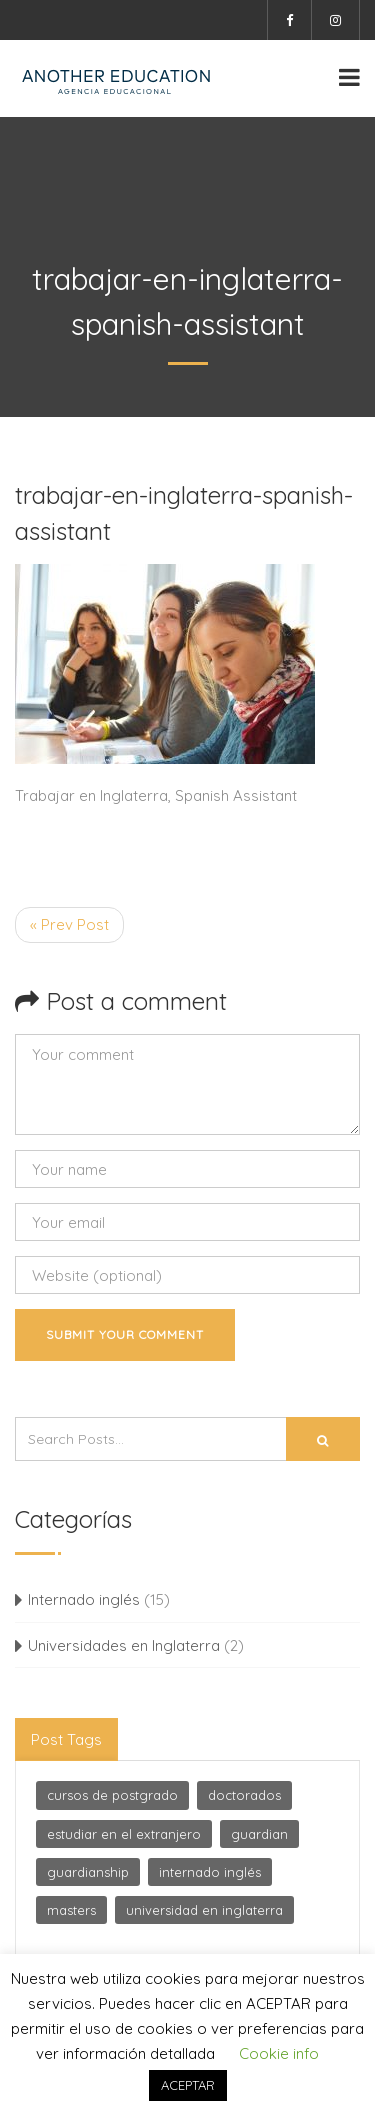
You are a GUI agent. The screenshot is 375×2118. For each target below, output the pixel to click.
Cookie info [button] (279, 2053)
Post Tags (66, 1739)
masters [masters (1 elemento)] (71, 1910)
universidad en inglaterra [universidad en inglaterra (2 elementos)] (204, 1910)
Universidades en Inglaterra (124, 1645)
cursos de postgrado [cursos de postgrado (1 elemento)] (112, 1795)
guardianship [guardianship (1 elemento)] (88, 1872)
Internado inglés (84, 1599)
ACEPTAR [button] (188, 2085)
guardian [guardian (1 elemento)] (259, 1834)
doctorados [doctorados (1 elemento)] (244, 1795)
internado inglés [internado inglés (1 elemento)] (210, 1872)
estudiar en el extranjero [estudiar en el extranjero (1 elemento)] (124, 1834)
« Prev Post (69, 924)
